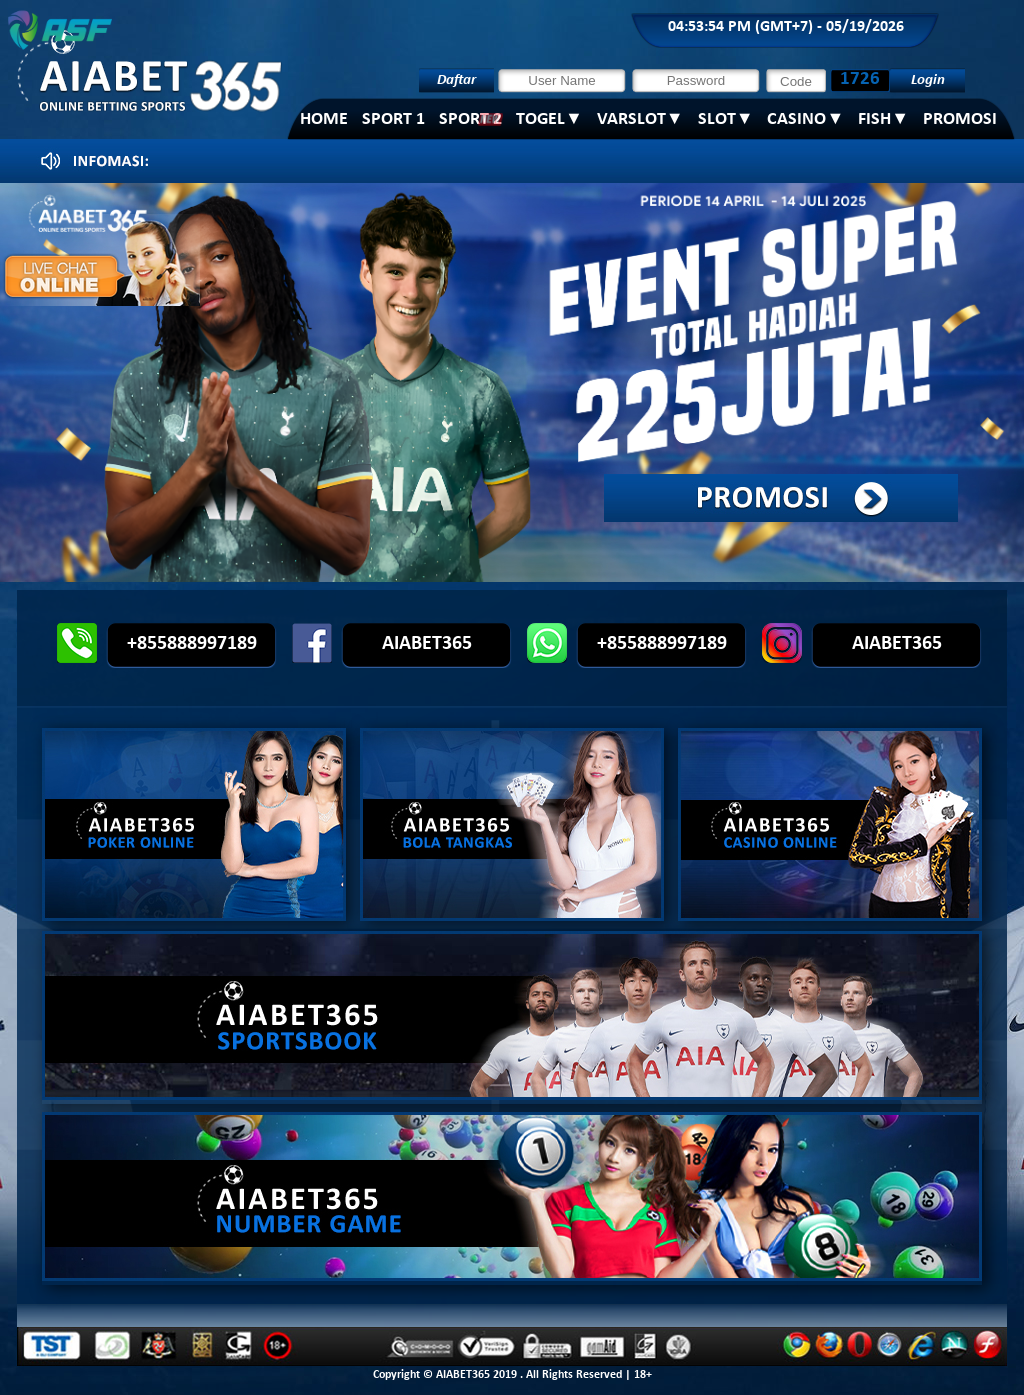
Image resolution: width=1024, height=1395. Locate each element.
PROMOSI (960, 119)
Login (928, 80)
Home (324, 119)
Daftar (456, 80)
